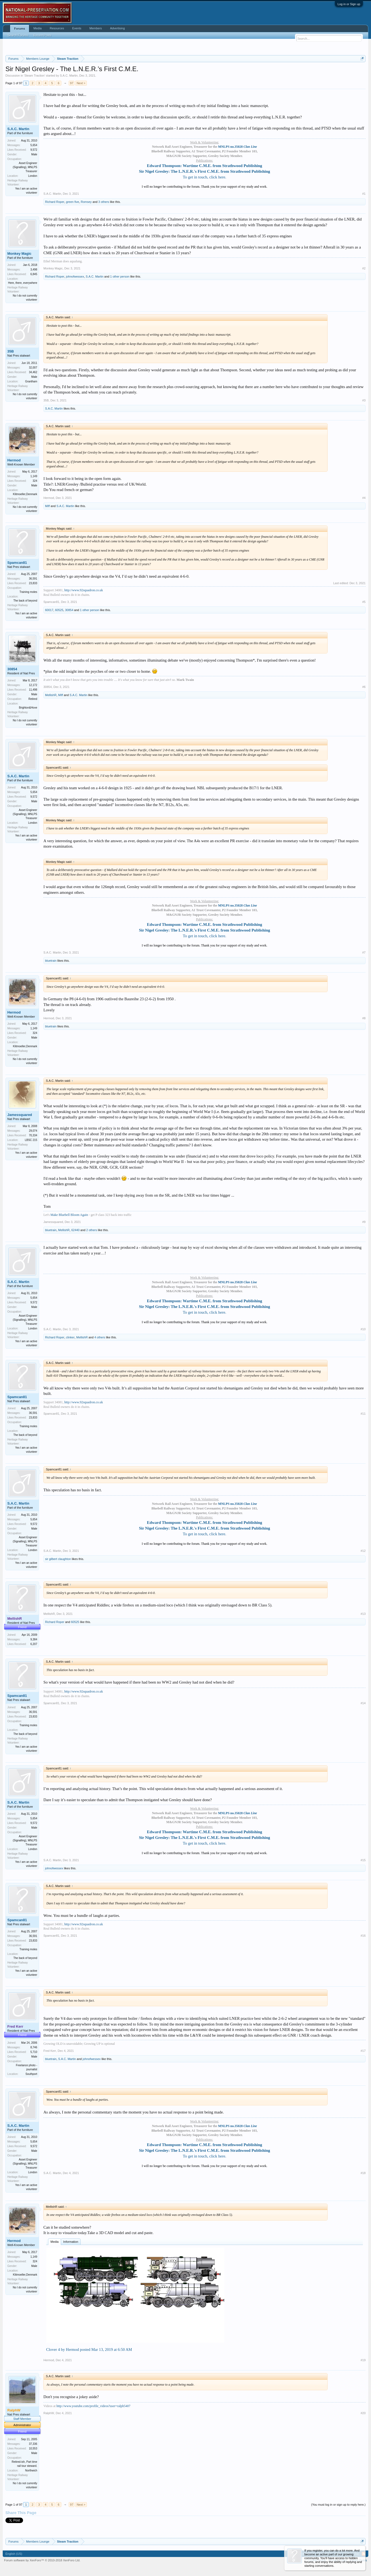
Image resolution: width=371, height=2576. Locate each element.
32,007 (33, 367)
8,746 (33, 2047)
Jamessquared (19, 1115)
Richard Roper (54, 201)
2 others (91, 1230)
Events (76, 28)
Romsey (86, 201)
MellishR (50, 695)
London (32, 175)
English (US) (13, 2553)
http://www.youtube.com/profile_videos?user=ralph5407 (93, 2406)
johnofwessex (75, 276)
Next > (81, 83)
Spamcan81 (17, 563)
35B (10, 351)
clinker (70, 1337)
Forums (19, 28)
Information (70, 2241)
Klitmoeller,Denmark (25, 494)
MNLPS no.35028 (237, 147)
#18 (363, 2173)
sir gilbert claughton (58, 1559)
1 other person (119, 276)
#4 (364, 497)
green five (72, 201)
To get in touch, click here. (204, 177)
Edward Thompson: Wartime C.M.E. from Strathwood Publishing (204, 165)
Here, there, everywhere (22, 282)
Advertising (117, 28)
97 (71, 83)
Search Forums (18, 35)
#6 (364, 686)
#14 (363, 1703)
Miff (47, 506)
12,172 (33, 685)
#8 (364, 1018)
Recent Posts (42, 35)
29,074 (33, 1130)
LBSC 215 (31, 1139)
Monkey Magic (19, 253)
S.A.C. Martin (68, 75)
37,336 (33, 2443)
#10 (363, 1329)
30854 (69, 610)
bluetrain (50, 960)
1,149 (33, 476)
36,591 (33, 578)
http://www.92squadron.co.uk (83, 590)
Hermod (14, 460)
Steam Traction (34, 75)
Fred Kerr (49, 2050)
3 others (103, 201)
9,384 (33, 1639)
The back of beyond (25, 600)
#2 (364, 268)
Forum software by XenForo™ (42, 2560)
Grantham (31, 381)
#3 (364, 400)
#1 (364, 193)
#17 (363, 2050)
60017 (49, 610)
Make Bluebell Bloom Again (69, 1215)
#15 (363, 1860)
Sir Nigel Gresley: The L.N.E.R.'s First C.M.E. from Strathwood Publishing (204, 171)
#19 (363, 2360)
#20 (363, 2413)
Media (54, 2241)
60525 (59, 610)
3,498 (33, 269)
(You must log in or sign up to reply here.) (338, 2504)
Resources (57, 28)
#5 (364, 601)
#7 (364, 952)
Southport (31, 2073)
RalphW (48, 2413)
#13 (363, 1613)
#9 (364, 1221)
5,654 (33, 145)
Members (96, 28)
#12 (363, 1550)
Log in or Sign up (349, 4)
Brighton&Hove (28, 707)
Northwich (31, 2470)
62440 (75, 1230)
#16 (363, 1935)
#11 (363, 1413)
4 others (99, 1337)
